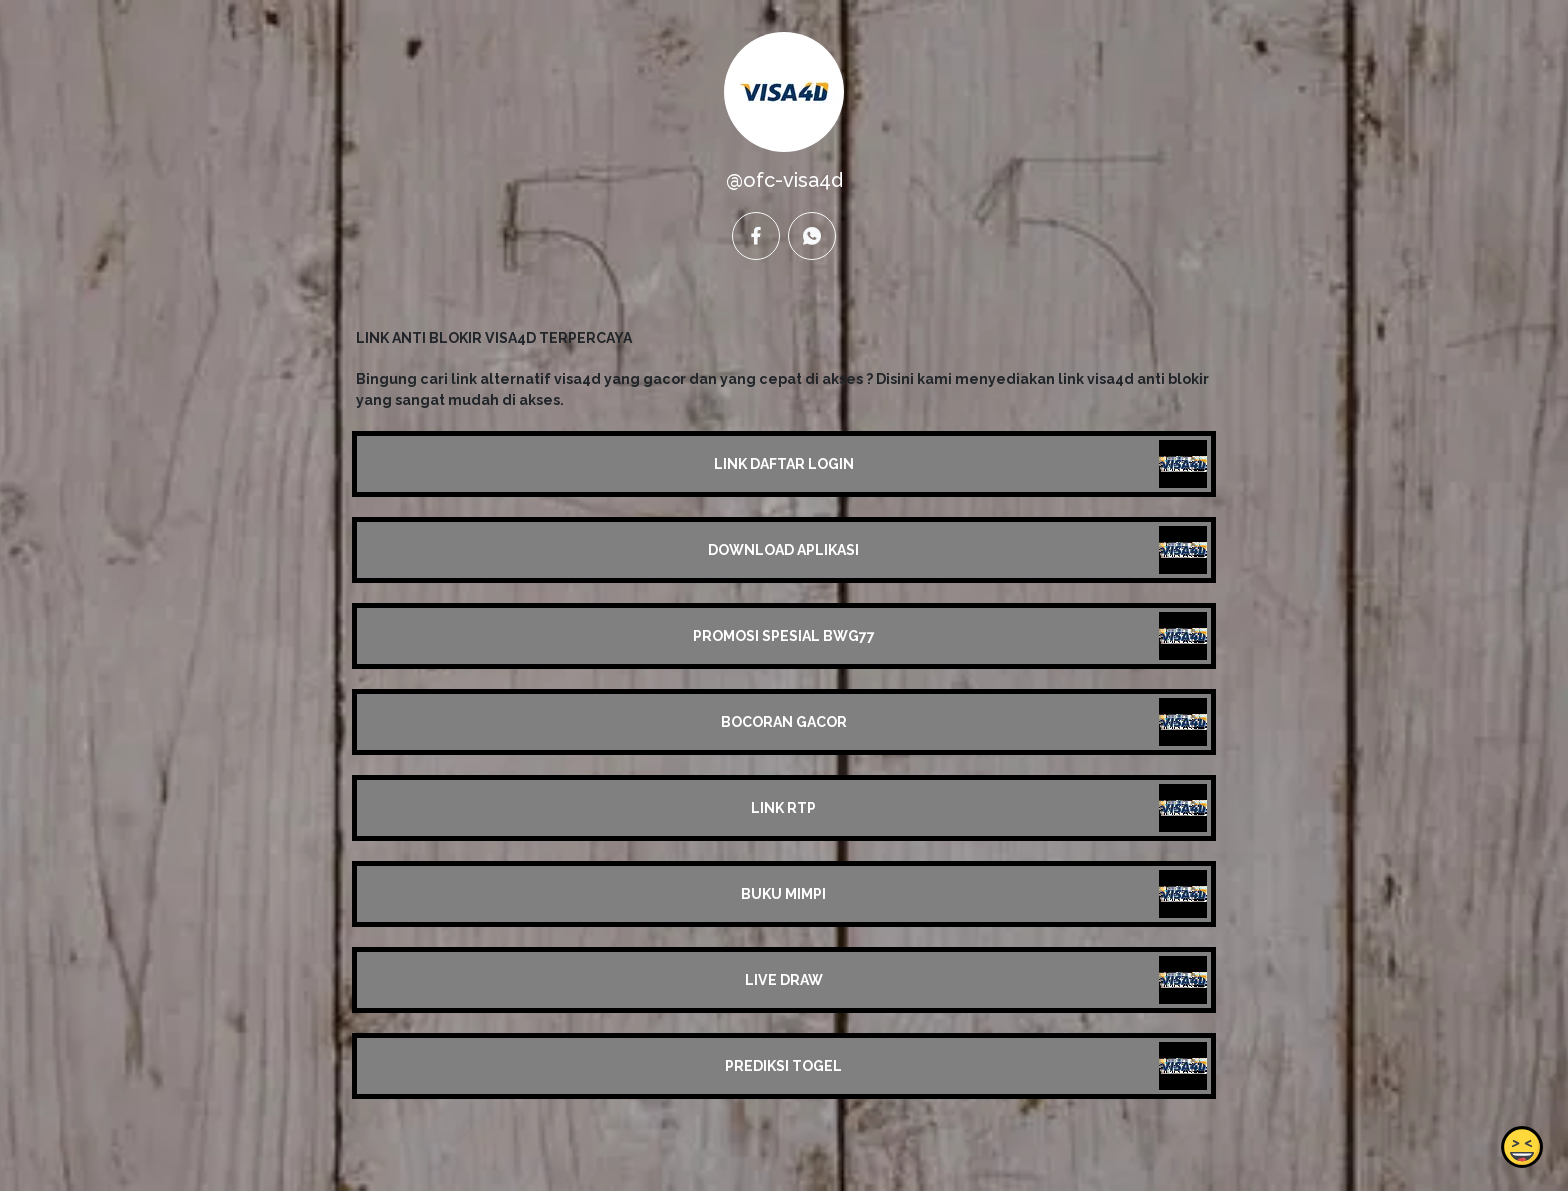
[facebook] (756, 236)
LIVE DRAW (784, 980)
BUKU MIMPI (783, 894)
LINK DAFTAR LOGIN (784, 464)
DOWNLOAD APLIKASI (783, 550)
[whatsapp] (812, 236)
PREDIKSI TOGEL (783, 1066)
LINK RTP (783, 808)
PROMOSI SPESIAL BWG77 (784, 636)
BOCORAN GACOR (784, 722)
